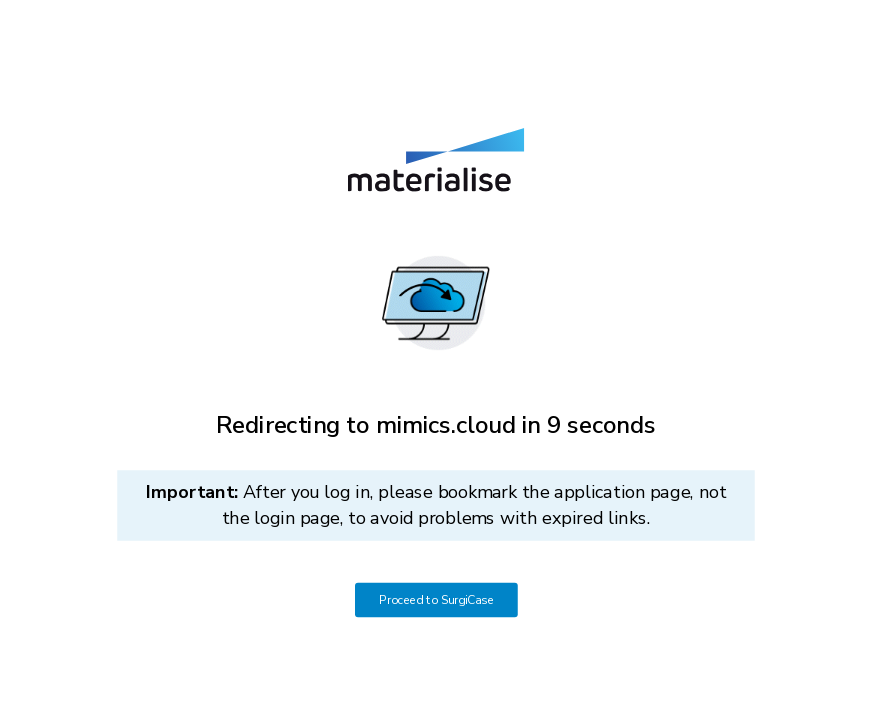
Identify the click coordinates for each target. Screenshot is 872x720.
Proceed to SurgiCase (436, 600)
